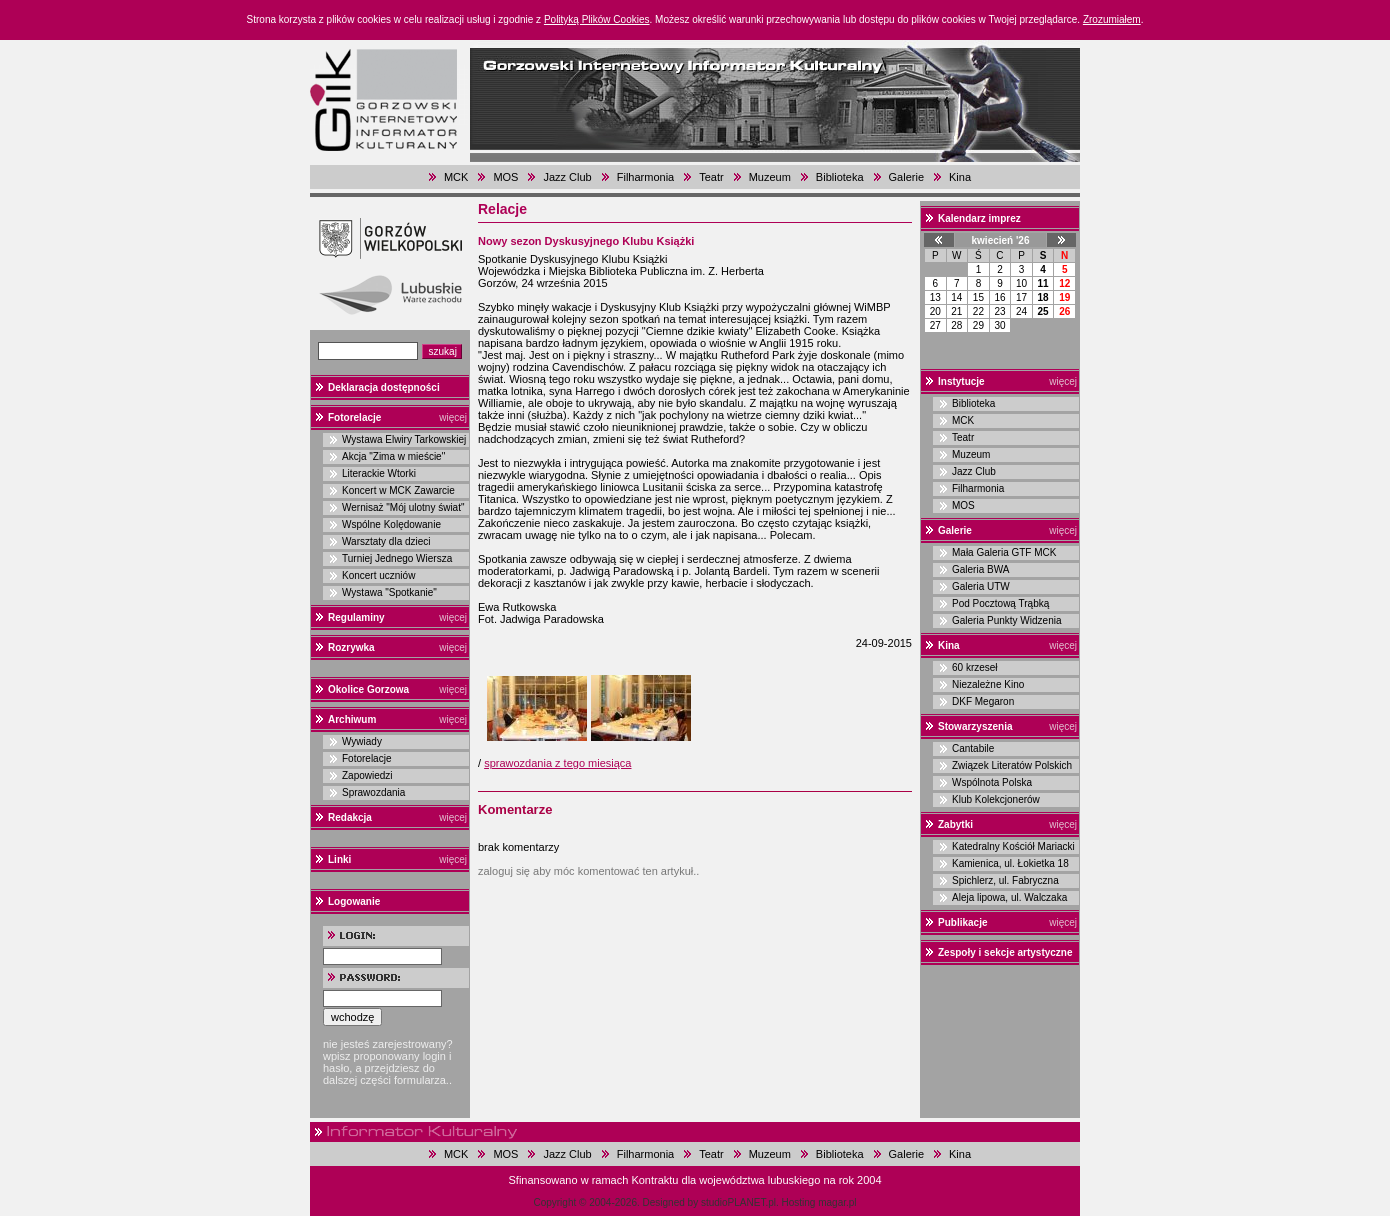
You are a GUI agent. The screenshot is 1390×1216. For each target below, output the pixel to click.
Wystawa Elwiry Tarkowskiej (404, 439)
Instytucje (961, 381)
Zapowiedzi (367, 775)
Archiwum (352, 719)
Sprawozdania (373, 792)
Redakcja (350, 817)
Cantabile (973, 748)
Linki (339, 859)
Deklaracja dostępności (384, 387)
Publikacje (962, 922)
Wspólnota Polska (992, 782)
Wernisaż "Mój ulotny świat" (403, 507)
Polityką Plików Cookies (597, 19)
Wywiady (362, 741)
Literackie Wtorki (379, 473)
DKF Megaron (983, 701)
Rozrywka (351, 647)
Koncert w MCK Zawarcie (398, 490)
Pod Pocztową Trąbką (1000, 603)
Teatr (711, 177)
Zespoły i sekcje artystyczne (1005, 952)
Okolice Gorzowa (368, 689)
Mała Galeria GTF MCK (1004, 552)
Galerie (906, 177)
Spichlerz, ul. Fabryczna (1005, 880)
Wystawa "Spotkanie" (389, 592)
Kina (960, 177)
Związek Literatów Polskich (1012, 765)
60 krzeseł (975, 667)
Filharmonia (645, 177)
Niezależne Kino (988, 684)
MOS (505, 177)
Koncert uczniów (378, 575)
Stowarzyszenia (975, 726)
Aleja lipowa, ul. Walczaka (1009, 897)
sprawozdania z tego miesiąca (557, 763)
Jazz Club (567, 177)
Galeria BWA (980, 569)
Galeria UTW (981, 586)
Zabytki (955, 824)
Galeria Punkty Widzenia (1007, 620)
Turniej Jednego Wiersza (397, 558)
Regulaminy (356, 617)
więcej (453, 417)
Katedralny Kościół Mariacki (1013, 846)
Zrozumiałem (1112, 19)
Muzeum (770, 177)
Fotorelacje (354, 417)
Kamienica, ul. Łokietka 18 (1010, 863)
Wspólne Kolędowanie (391, 524)
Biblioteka (840, 177)
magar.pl (837, 1202)
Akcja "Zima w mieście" (393, 456)
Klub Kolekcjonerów (996, 799)
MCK (456, 177)
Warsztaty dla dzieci (386, 541)
